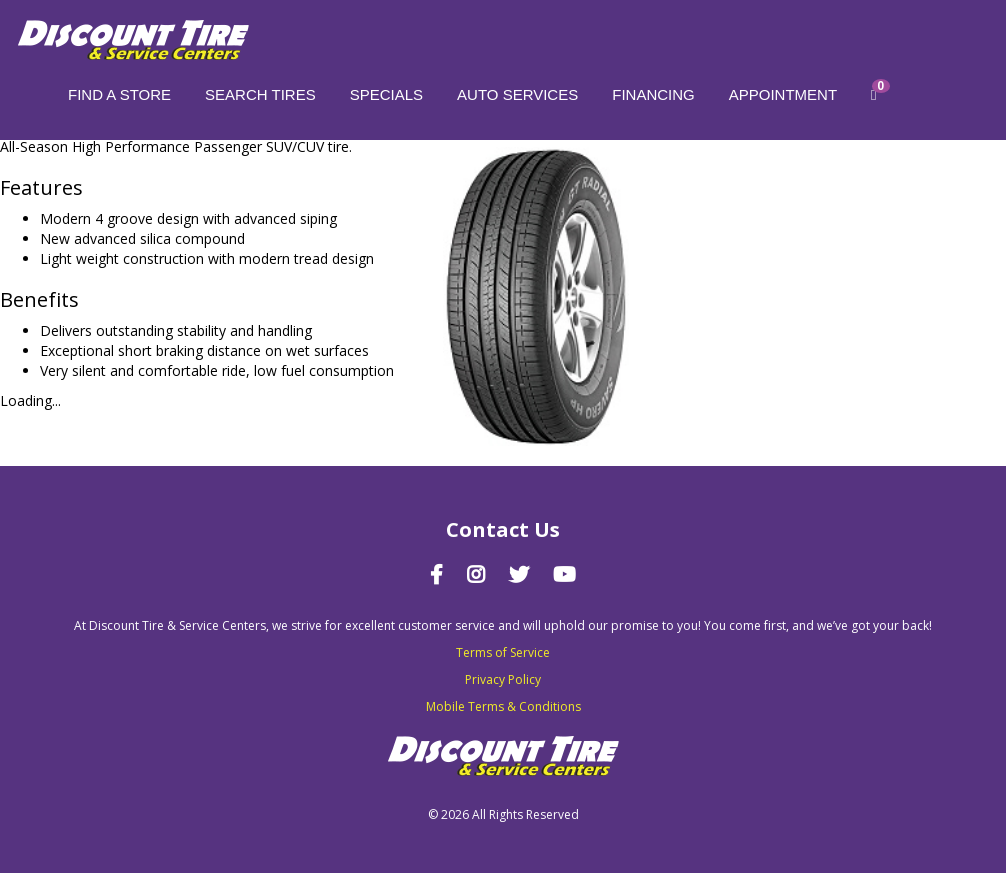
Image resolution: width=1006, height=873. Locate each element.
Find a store (119, 94)
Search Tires (260, 94)
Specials (386, 94)
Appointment (783, 94)
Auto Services (517, 94)
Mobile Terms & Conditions (503, 706)
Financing (653, 94)
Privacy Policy (503, 679)
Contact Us (503, 529)
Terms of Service (503, 652)
